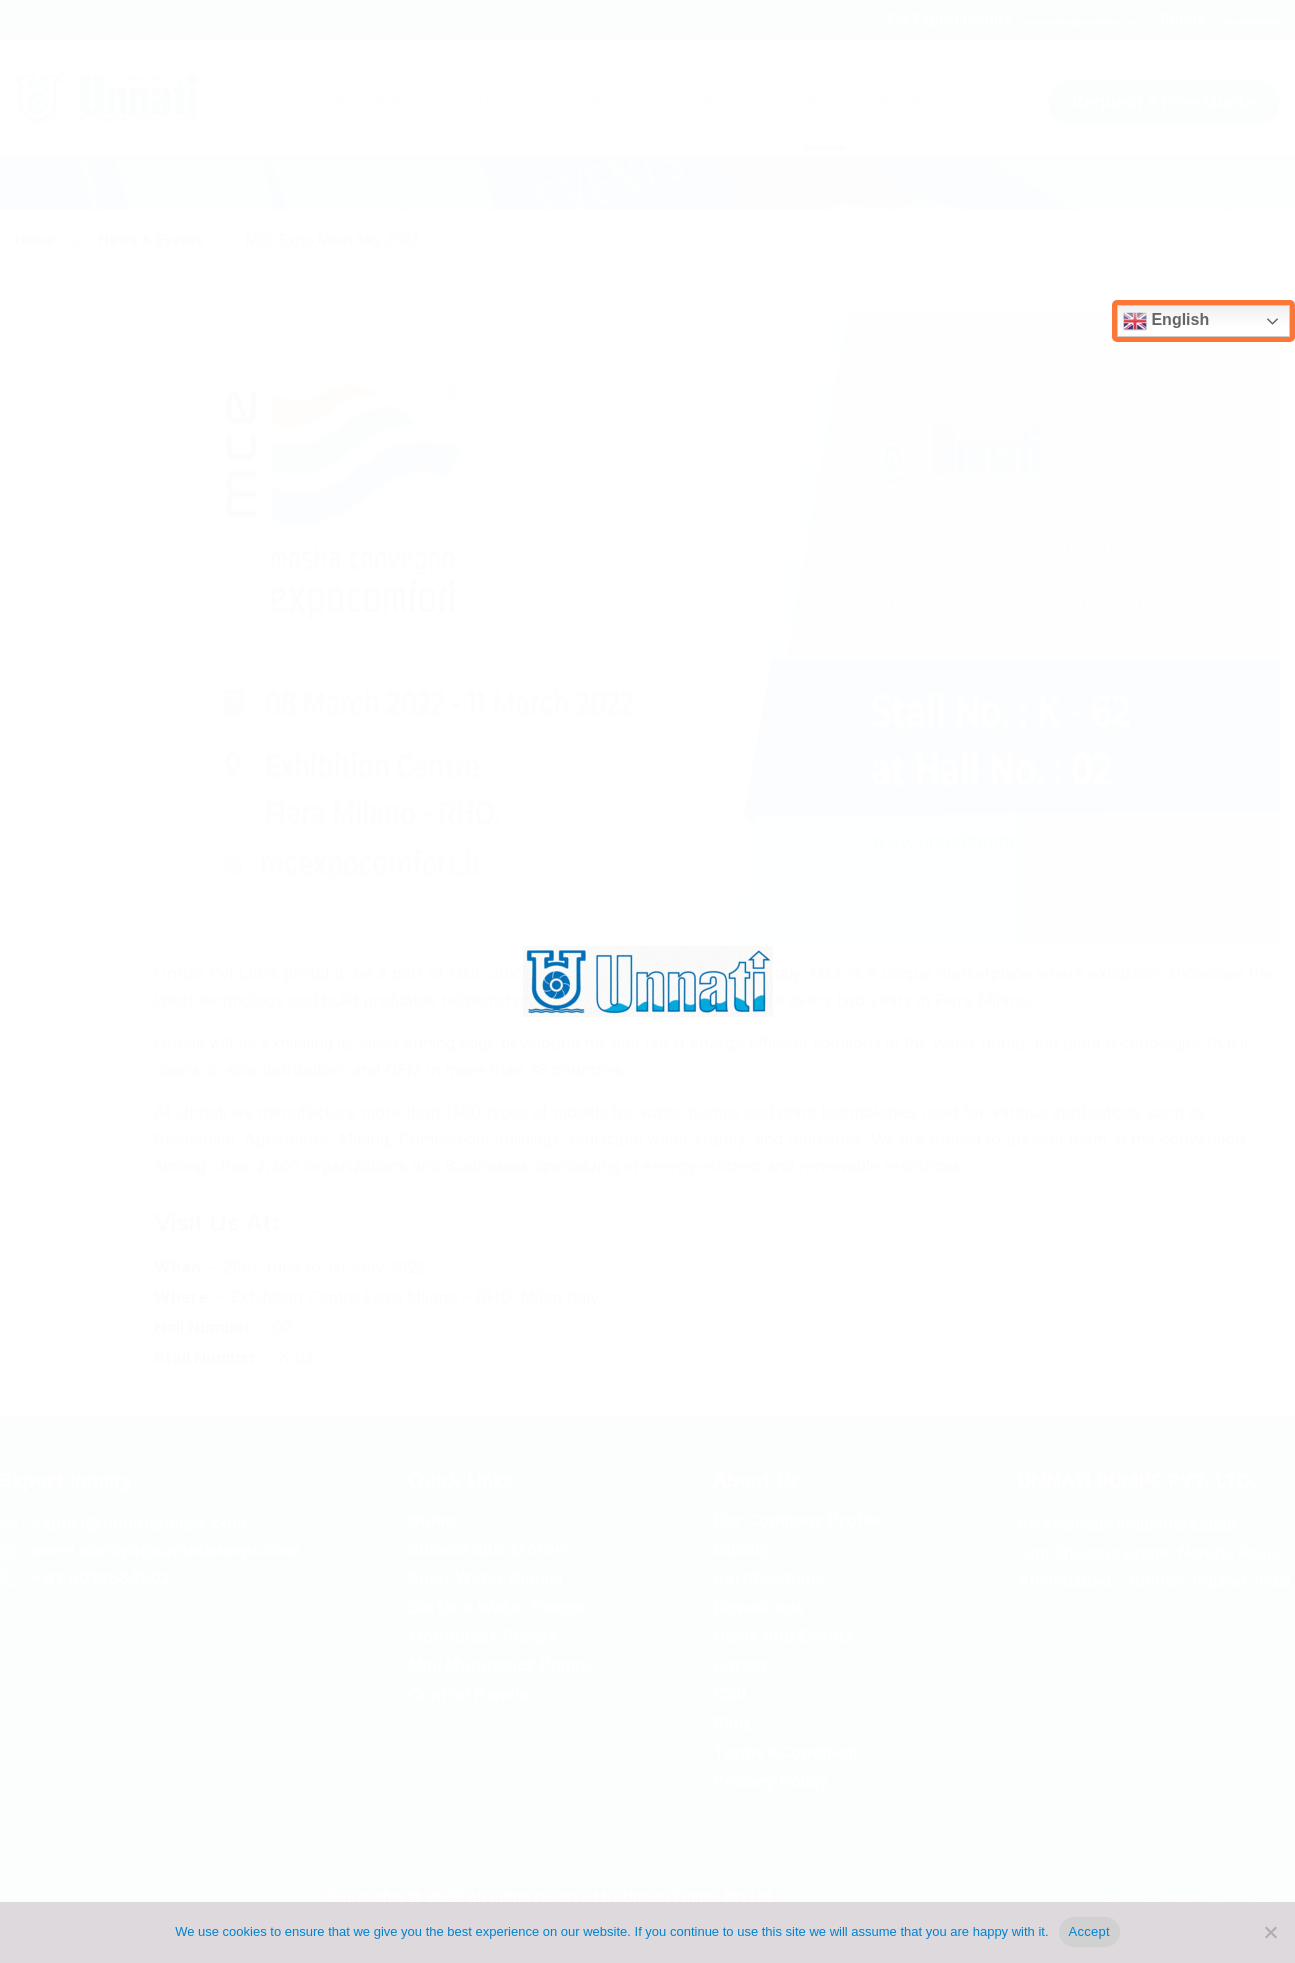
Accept (1089, 1931)
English (1166, 321)
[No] (1270, 1932)
